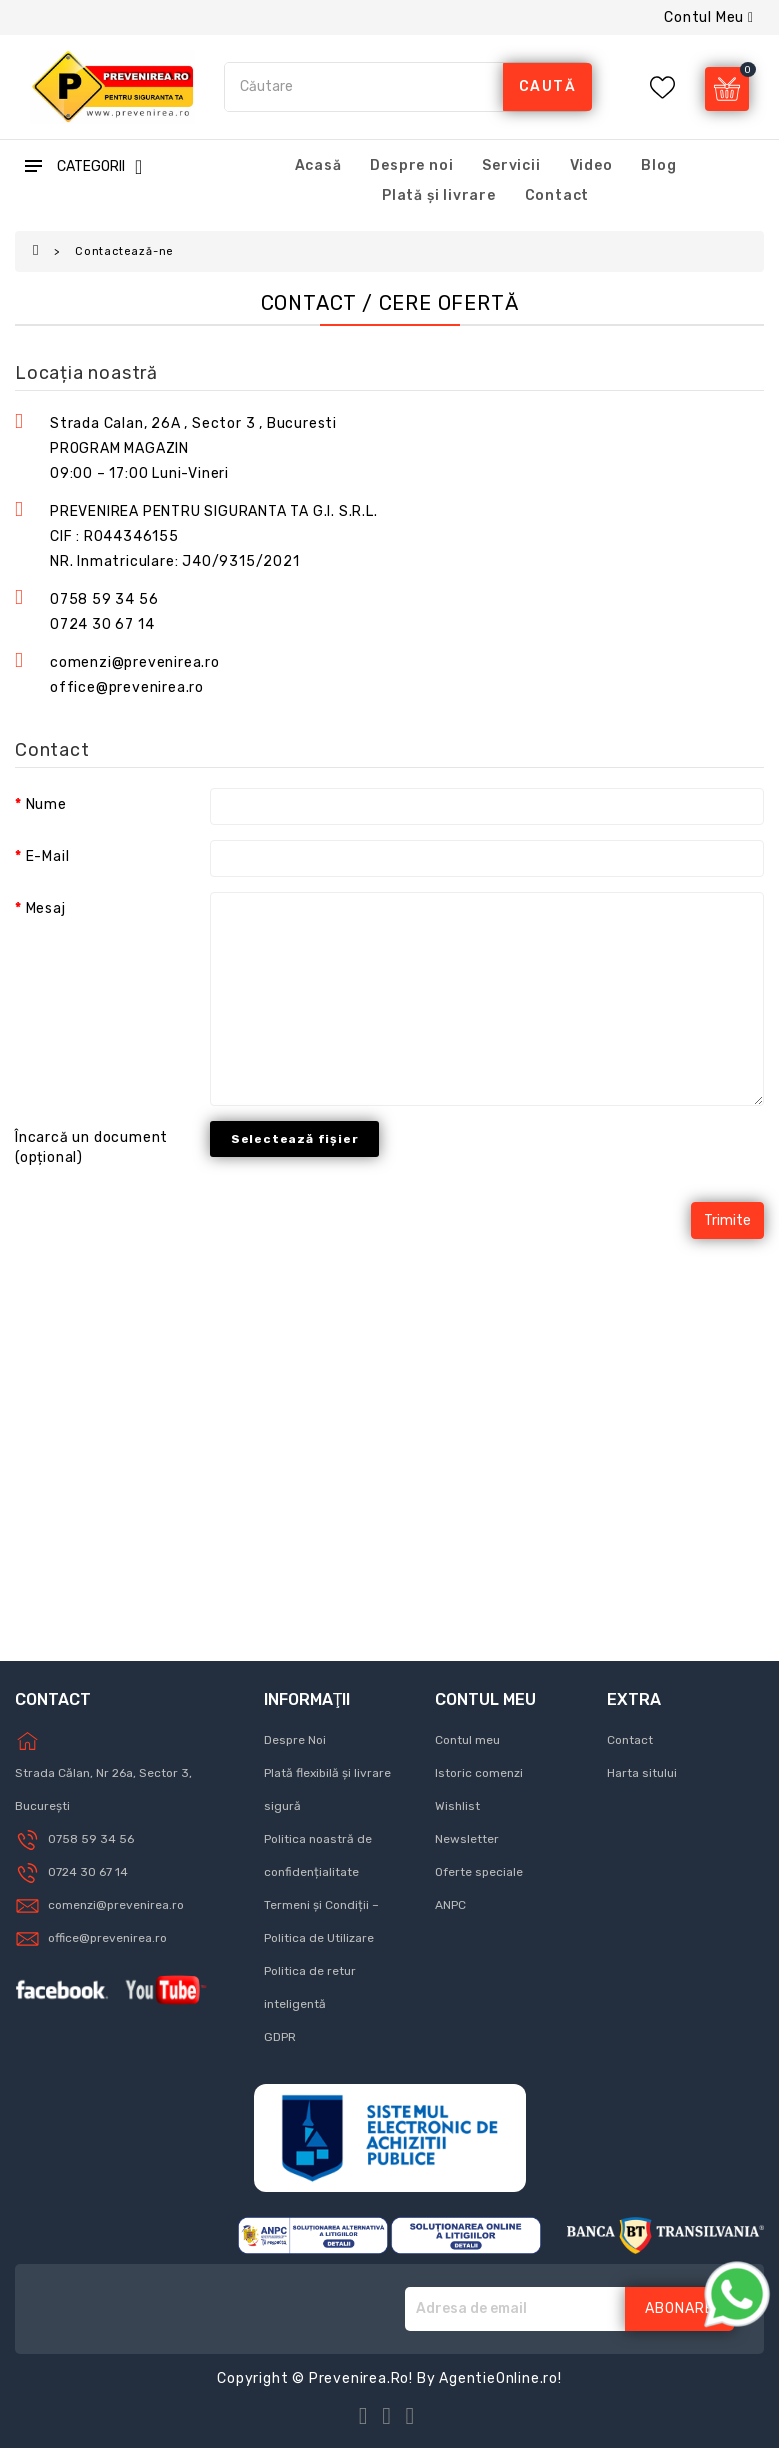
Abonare (679, 2308)
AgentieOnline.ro (498, 2378)
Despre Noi (295, 1740)
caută (548, 86)
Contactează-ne (124, 251)
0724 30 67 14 (102, 624)
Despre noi (411, 165)
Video (591, 165)
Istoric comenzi (479, 1773)
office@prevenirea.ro (107, 1938)
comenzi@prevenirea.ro (116, 1905)
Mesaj (46, 908)
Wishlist (457, 1806)
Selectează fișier (295, 1139)
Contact (557, 195)
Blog (658, 165)
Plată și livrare (439, 195)
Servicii (511, 165)
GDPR (280, 2037)
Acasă (318, 165)
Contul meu (467, 1740)
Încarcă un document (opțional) (91, 1147)
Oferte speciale (479, 1872)
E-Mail (48, 856)
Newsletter (467, 1839)
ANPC (450, 1905)
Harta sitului (642, 1773)
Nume (46, 804)
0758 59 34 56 (104, 599)
